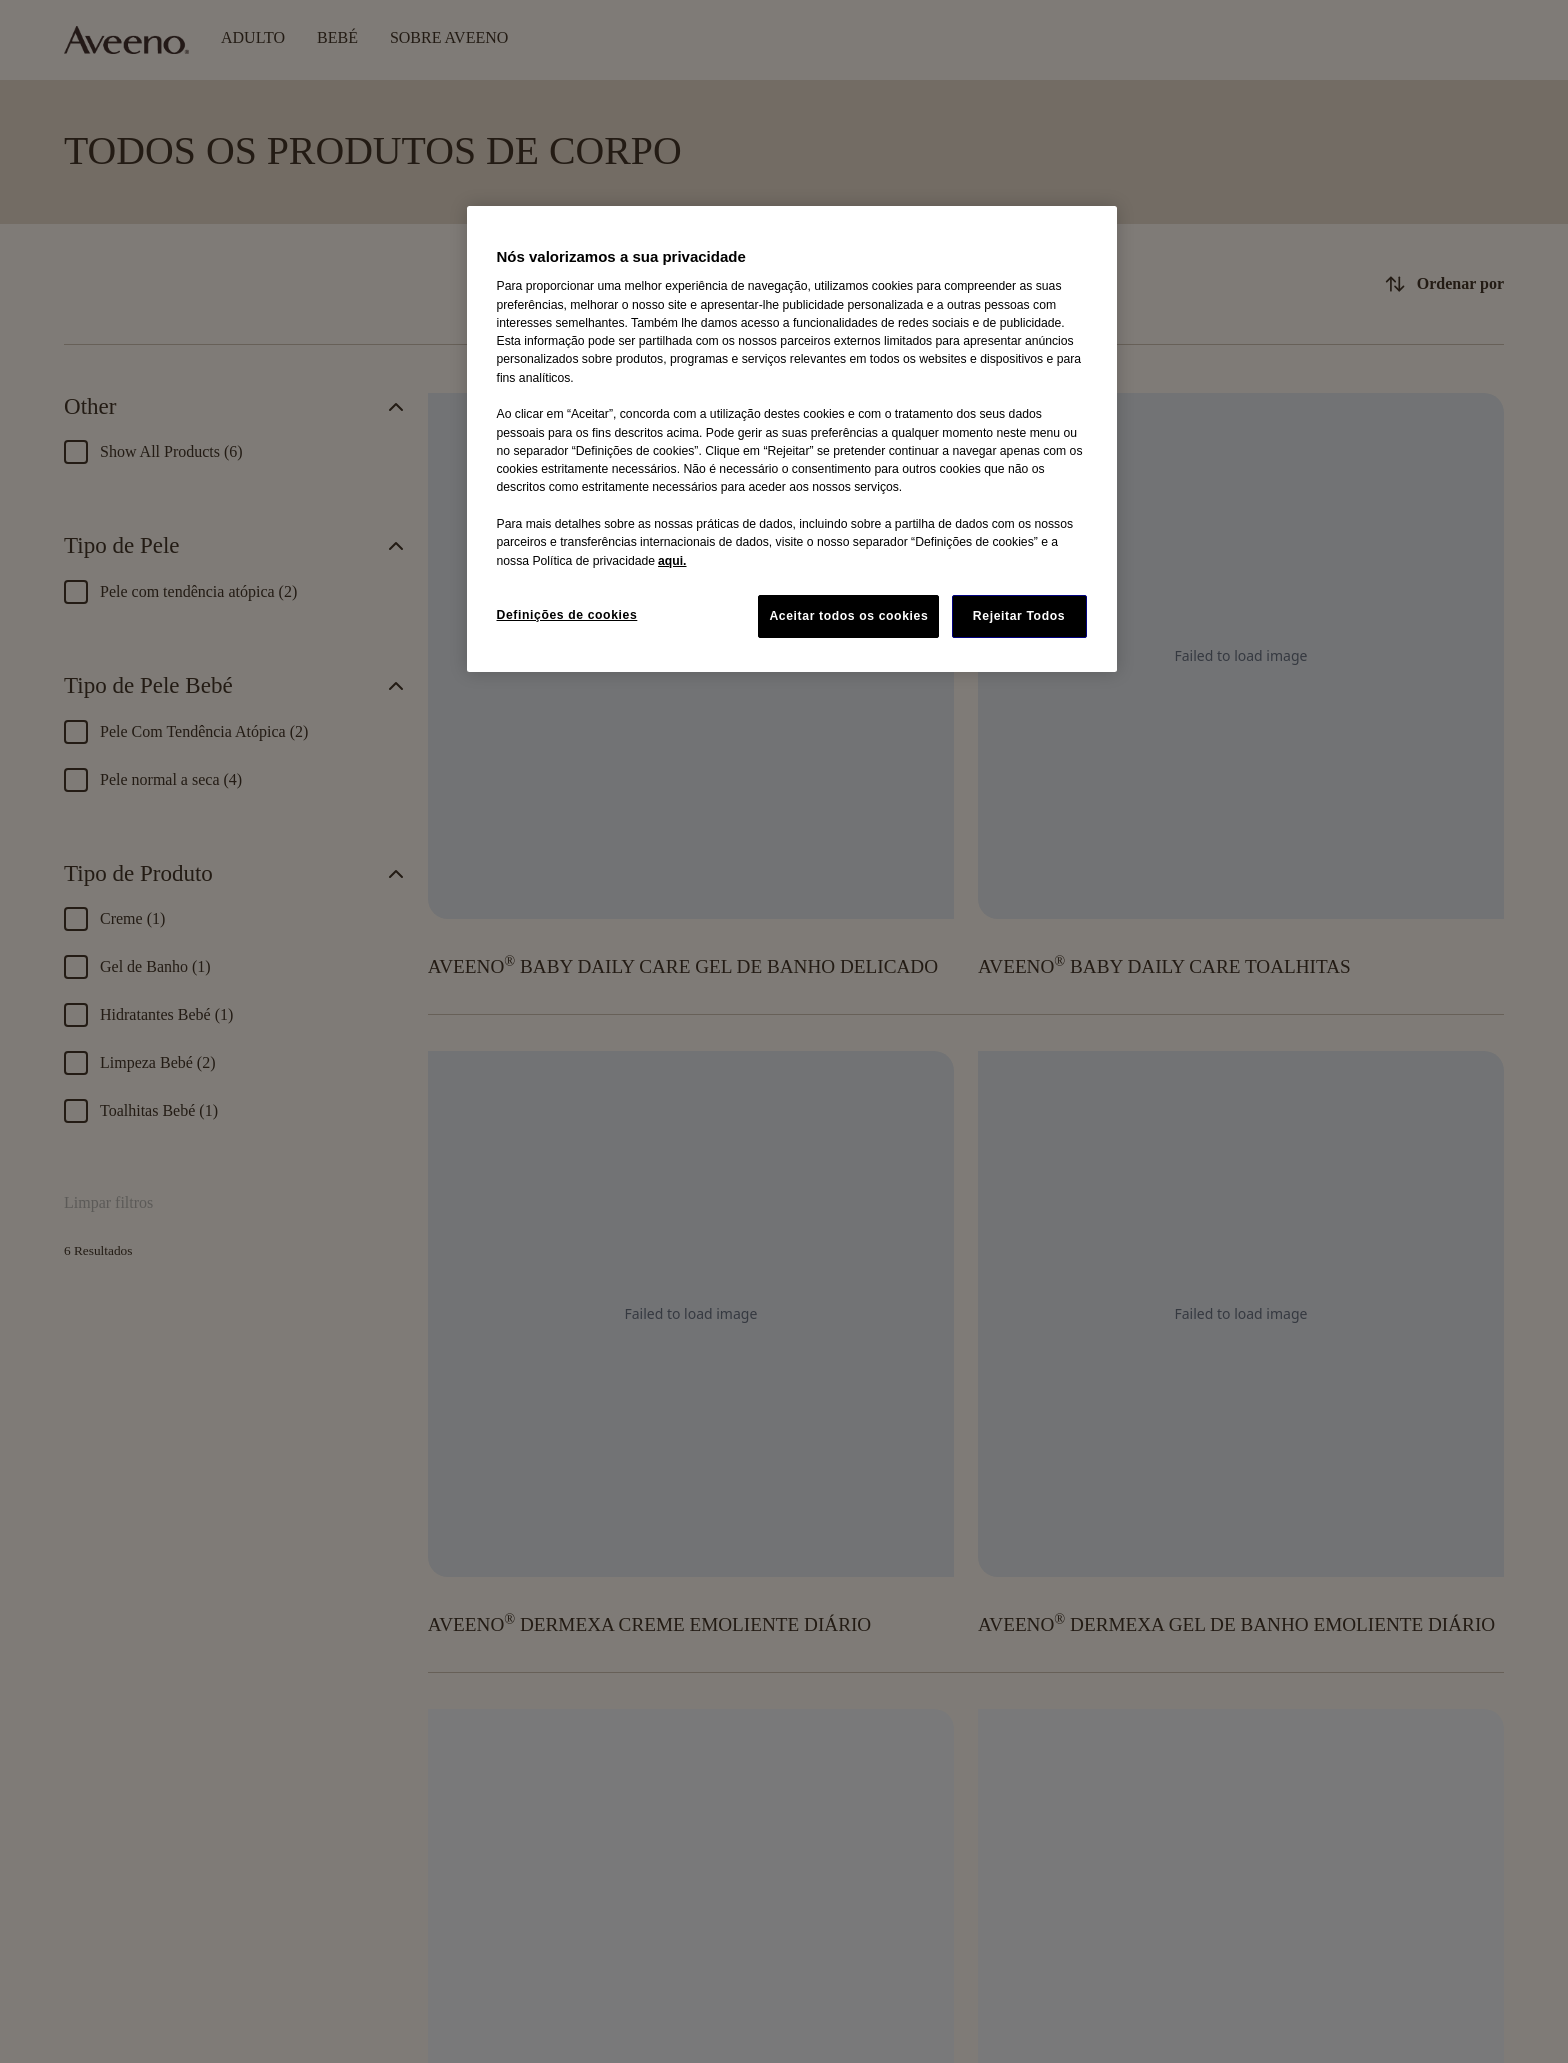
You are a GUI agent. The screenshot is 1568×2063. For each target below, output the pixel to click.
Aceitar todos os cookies (848, 616)
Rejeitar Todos (1019, 616)
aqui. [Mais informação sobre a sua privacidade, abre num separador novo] (672, 561)
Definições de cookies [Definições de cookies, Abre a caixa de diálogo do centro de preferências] (567, 615)
